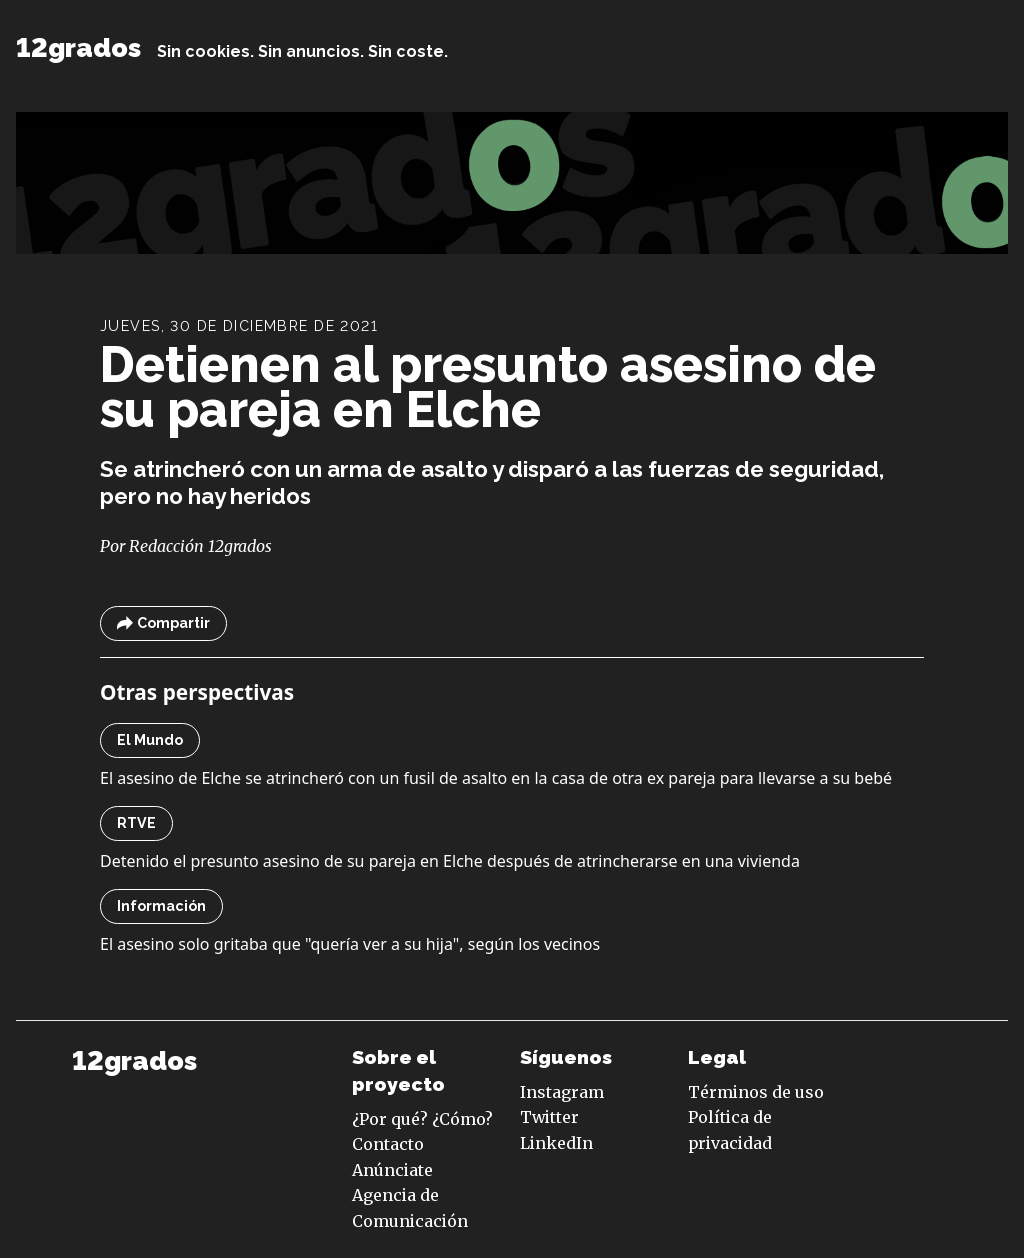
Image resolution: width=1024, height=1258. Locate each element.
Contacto (388, 1144)
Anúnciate (392, 1170)
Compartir (163, 623)
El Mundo (150, 740)
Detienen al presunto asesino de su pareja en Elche (488, 387)
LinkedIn (556, 1143)
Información (161, 906)
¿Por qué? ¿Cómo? (422, 1119)
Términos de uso (756, 1092)
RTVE (136, 823)
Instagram (562, 1092)
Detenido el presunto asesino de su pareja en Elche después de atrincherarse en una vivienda (450, 861)
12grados (78, 47)
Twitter (549, 1117)
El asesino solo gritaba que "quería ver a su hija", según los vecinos (350, 944)
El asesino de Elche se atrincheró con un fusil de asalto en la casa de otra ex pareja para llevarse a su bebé (496, 778)
